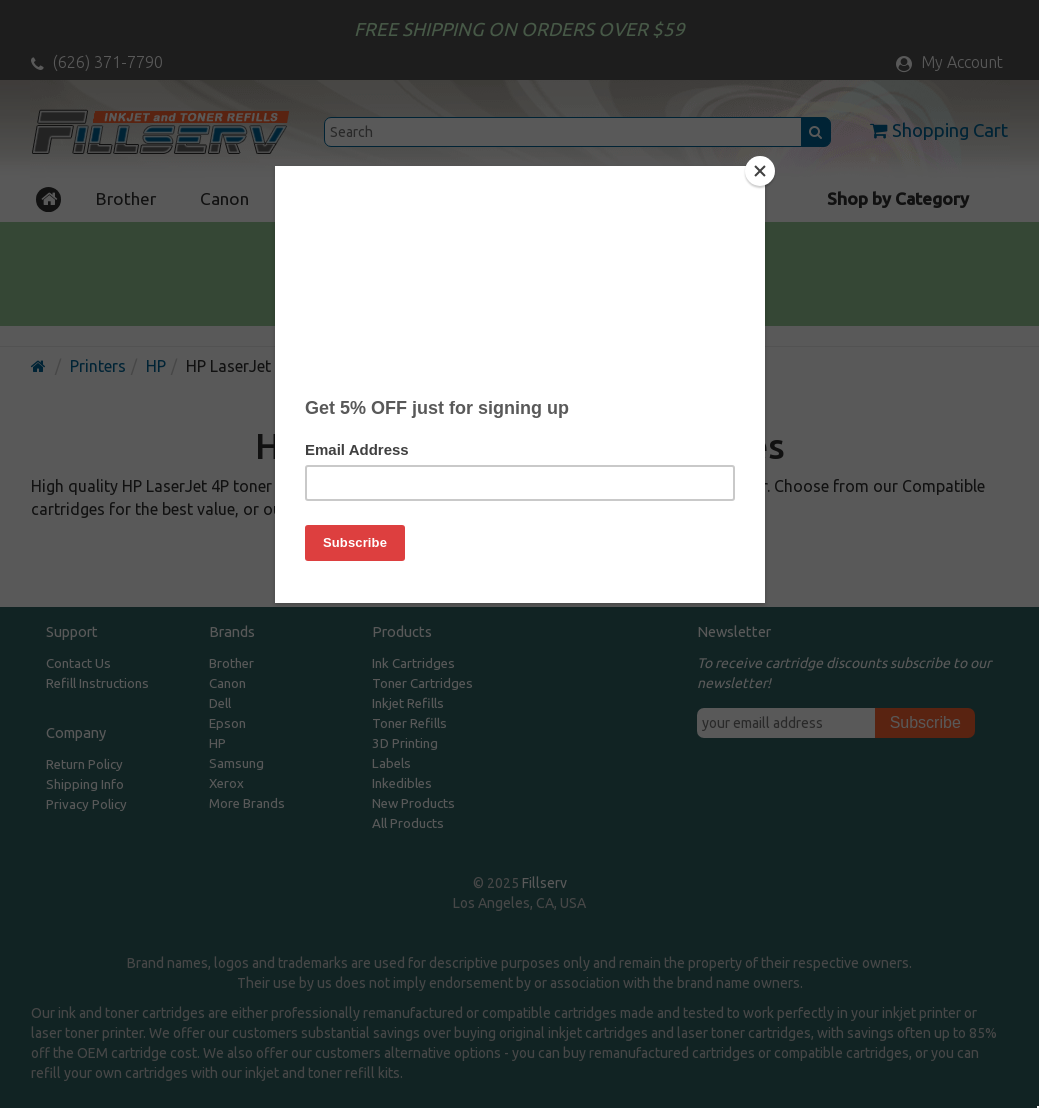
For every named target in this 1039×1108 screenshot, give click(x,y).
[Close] (760, 171)
